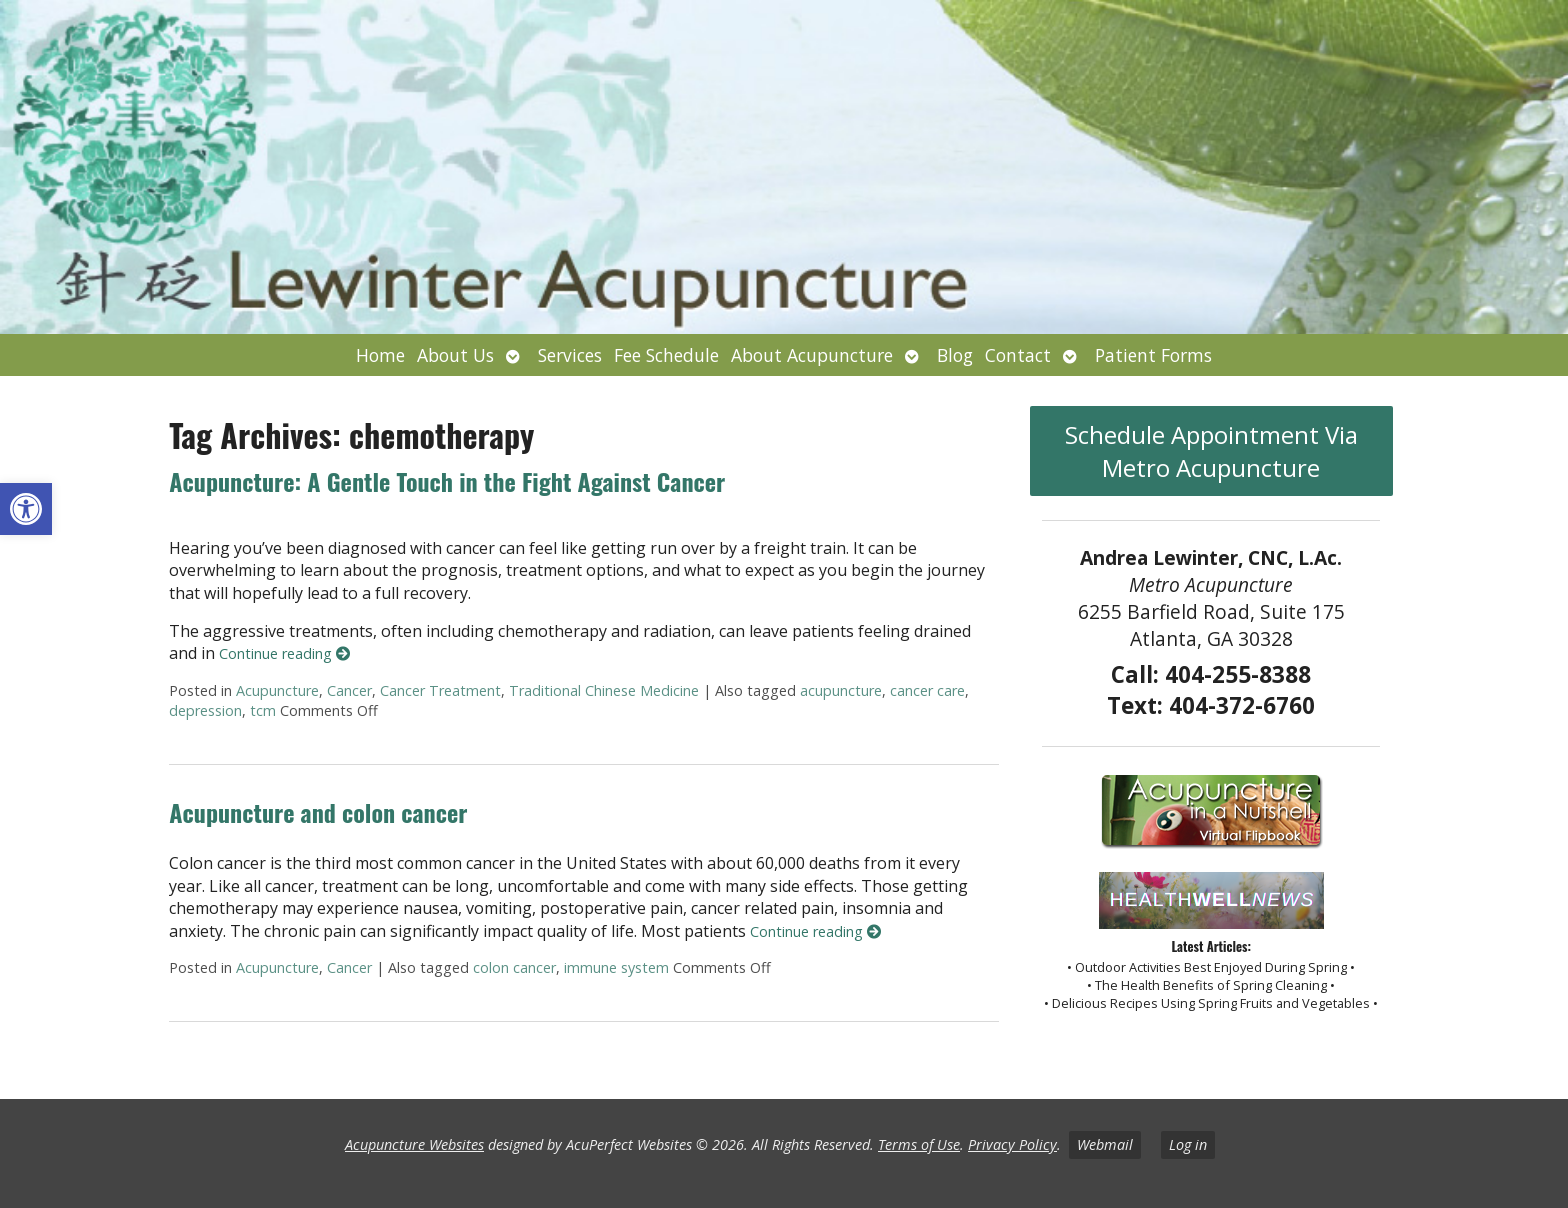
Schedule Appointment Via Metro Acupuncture (1211, 451)
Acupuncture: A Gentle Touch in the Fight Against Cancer (447, 481)
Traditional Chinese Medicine (604, 690)
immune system (616, 967)
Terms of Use (919, 1144)
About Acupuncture (812, 355)
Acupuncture (277, 690)
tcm (263, 710)
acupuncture (841, 690)
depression (205, 710)
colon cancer (514, 967)
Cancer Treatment (440, 690)
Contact (1018, 355)
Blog (955, 355)
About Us (455, 355)
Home (380, 355)
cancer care (927, 690)
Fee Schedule (666, 355)
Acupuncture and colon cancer (318, 812)
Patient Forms (1153, 355)
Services (570, 355)
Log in (1188, 1144)
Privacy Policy (1012, 1144)
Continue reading (284, 653)
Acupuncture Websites (414, 1144)
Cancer (349, 690)
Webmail (1105, 1144)
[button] (26, 509)
